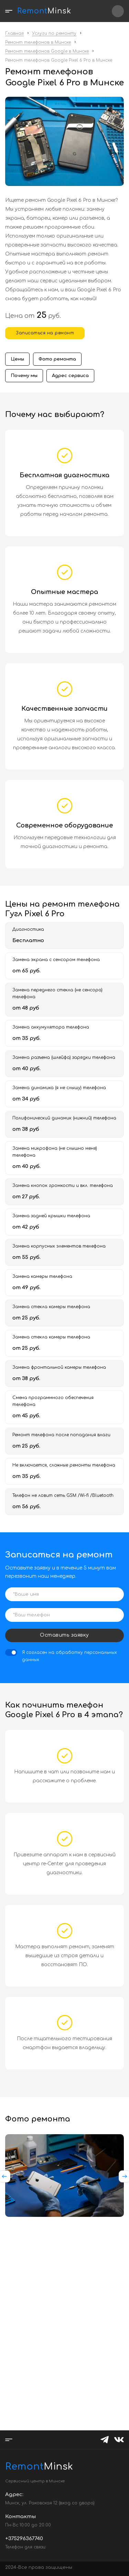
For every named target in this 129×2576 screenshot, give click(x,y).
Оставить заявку (64, 1635)
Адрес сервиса (70, 375)
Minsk (22, 2466)
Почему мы (24, 375)
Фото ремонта (57, 359)
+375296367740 (118, 11)
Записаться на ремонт (45, 333)
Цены (17, 359)
